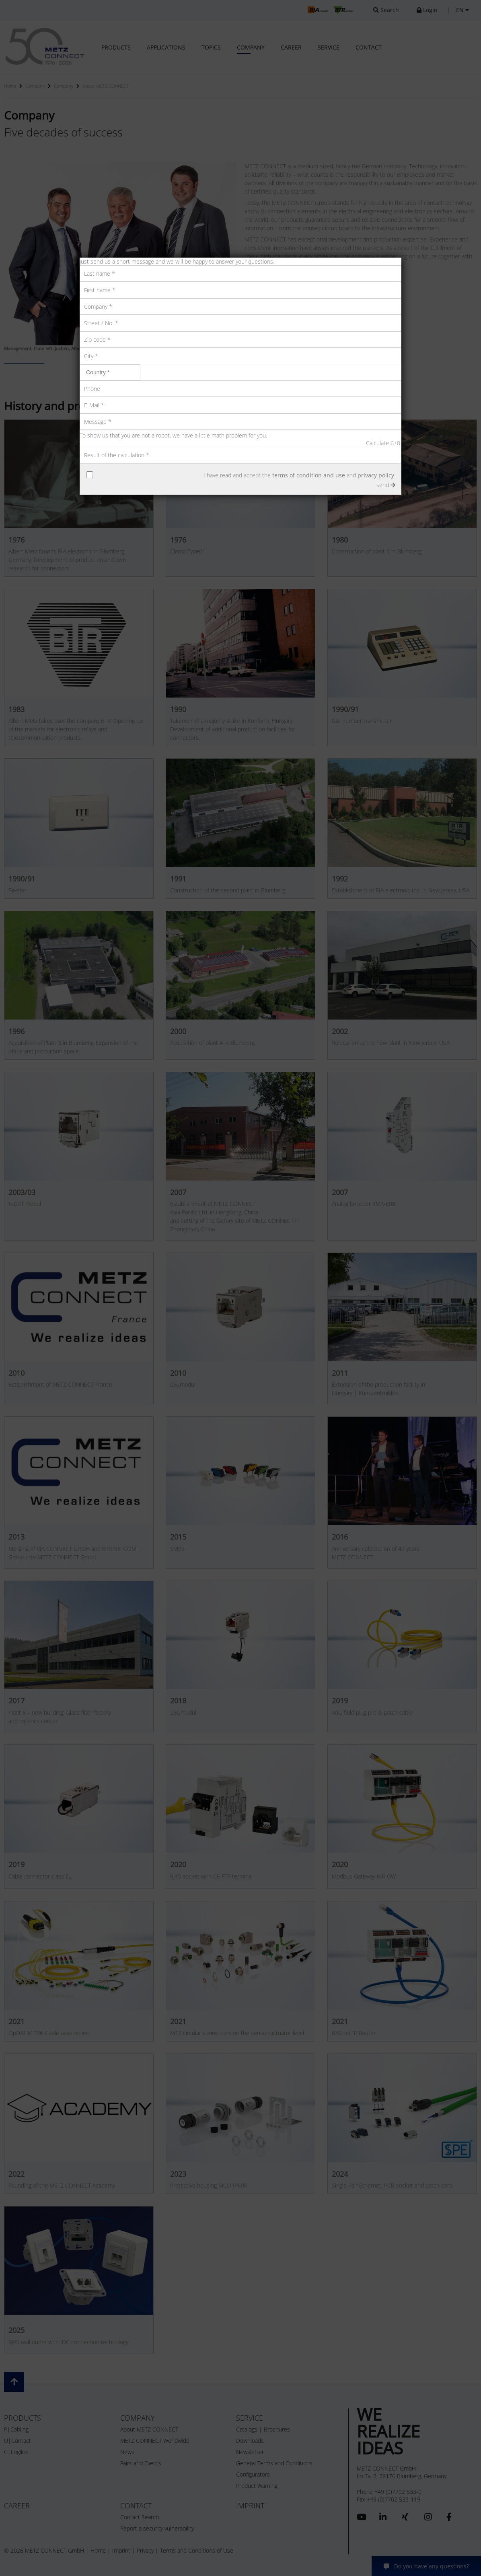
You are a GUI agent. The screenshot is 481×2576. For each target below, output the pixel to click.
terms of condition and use (308, 475)
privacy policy (376, 475)
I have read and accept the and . (299, 475)
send (385, 485)
